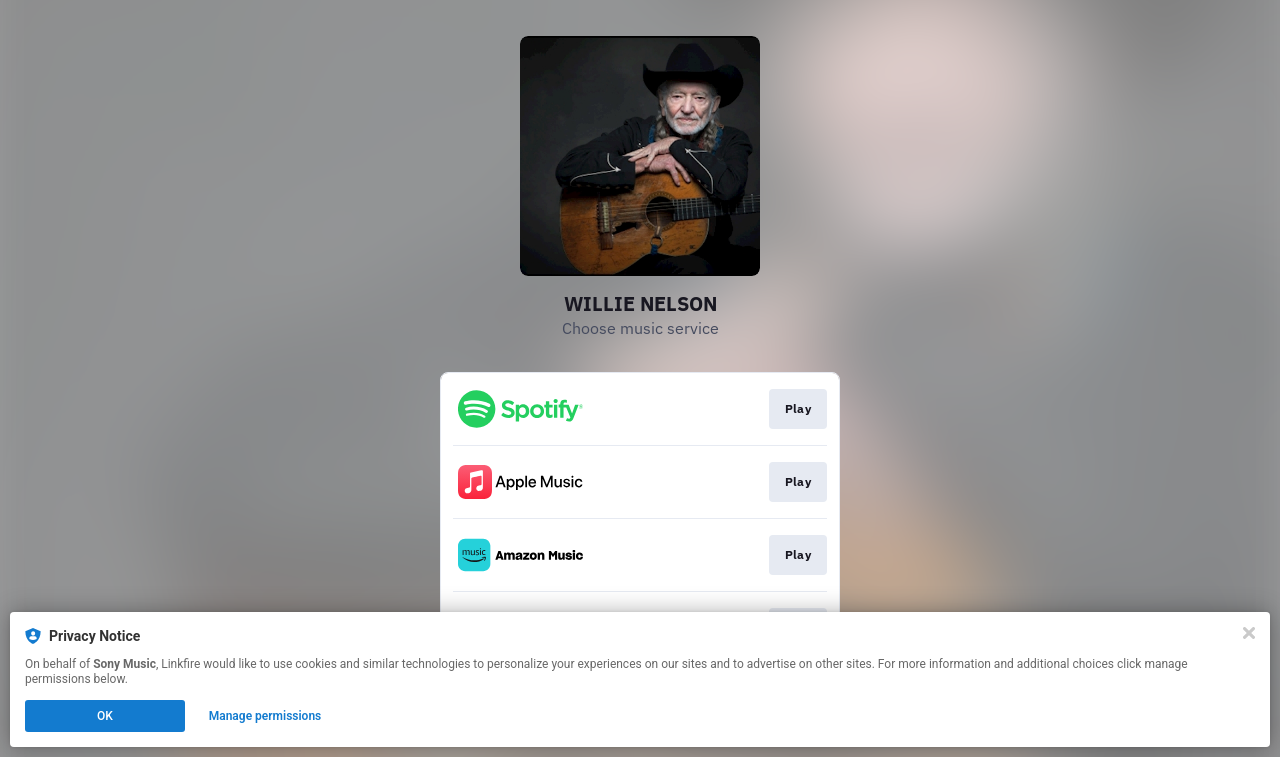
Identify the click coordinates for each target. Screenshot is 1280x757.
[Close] (1249, 633)
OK (105, 716)
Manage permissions (265, 716)
